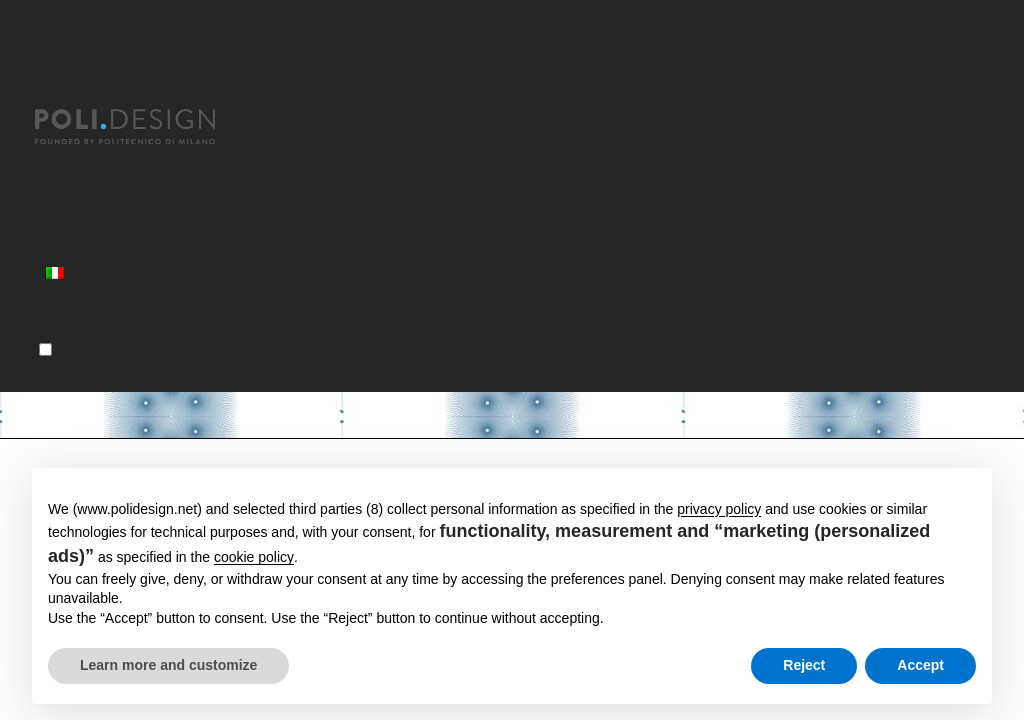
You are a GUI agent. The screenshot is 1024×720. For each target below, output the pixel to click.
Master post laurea (111, 164)
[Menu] (45, 349)
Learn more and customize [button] (168, 665)
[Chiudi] (47, 97)
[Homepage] (143, 127)
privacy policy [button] (719, 509)
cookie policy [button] (254, 557)
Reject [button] (804, 665)
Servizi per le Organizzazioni (146, 218)
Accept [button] (920, 665)
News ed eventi (96, 245)
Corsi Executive (96, 191)
